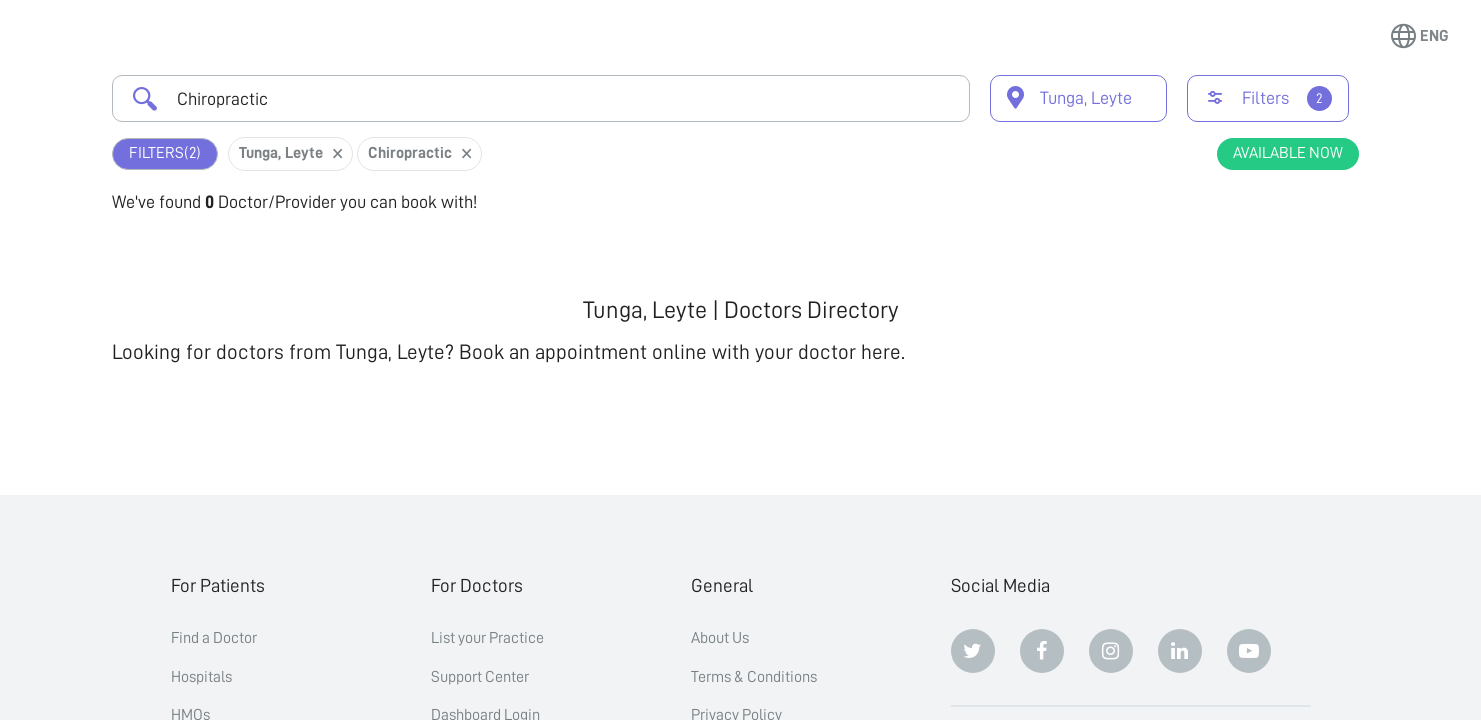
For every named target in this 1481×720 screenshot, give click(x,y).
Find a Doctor (214, 638)
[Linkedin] (1180, 651)
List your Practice (487, 638)
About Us (720, 638)
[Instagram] (1111, 651)
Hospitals (201, 677)
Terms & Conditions (754, 677)
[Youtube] (1249, 651)
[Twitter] (973, 651)
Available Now (1288, 153)
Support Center (480, 677)
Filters (165, 153)
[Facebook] (1042, 651)
